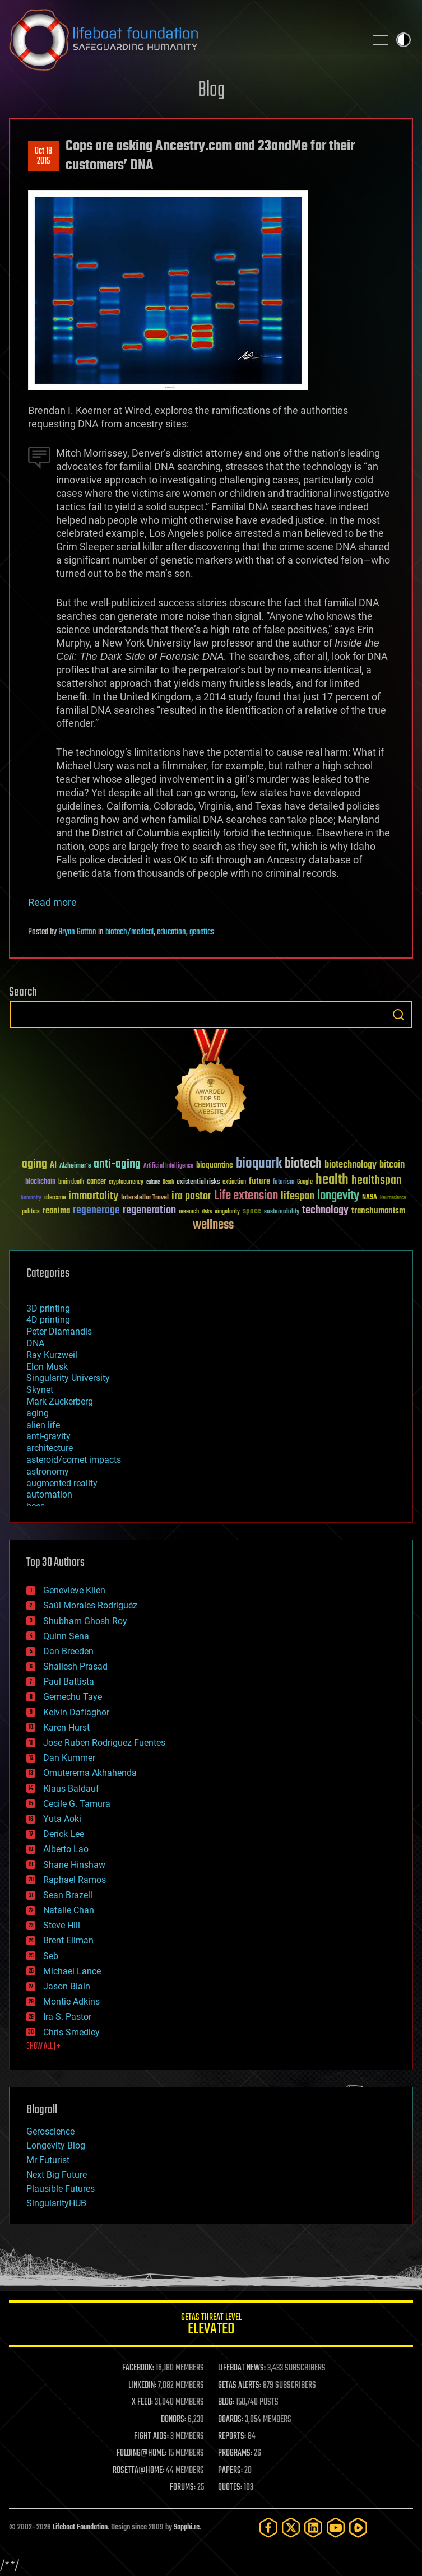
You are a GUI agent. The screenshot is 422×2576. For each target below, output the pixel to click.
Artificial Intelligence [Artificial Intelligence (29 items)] (168, 1166)
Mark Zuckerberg (59, 1401)
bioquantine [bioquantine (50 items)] (214, 1165)
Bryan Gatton (77, 932)
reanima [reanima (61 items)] (56, 1211)
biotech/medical (129, 932)
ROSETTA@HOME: (138, 2470)
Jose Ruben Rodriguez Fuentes (104, 1742)
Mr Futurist (47, 2160)
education (171, 932)
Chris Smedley (71, 2032)
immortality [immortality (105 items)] (93, 1196)
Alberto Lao (66, 1849)
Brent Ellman (68, 1940)
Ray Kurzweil (51, 1355)
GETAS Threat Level (211, 2325)
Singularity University (68, 1378)
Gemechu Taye (72, 1696)
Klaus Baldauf (71, 1788)
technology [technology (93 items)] (325, 1211)
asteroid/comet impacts (73, 1459)
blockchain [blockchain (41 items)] (40, 1182)
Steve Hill (61, 1925)
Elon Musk (47, 1366)
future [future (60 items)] (259, 1181)
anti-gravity (48, 1436)
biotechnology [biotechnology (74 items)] (350, 1165)
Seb (50, 1956)
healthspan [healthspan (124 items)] (376, 1181)
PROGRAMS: (235, 2453)
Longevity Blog (55, 2145)
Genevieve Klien (74, 1590)
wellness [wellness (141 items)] (213, 1225)
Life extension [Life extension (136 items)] (246, 1196)
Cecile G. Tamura (76, 1803)
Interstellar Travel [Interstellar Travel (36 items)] (145, 1198)
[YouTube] (336, 2527)
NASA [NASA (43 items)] (369, 1197)
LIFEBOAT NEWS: (242, 2368)
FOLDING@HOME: (141, 2453)
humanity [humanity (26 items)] (31, 1198)
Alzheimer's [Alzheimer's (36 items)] (75, 1166)
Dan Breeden (68, 1651)
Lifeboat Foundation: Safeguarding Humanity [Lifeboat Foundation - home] (183, 40)
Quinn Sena (66, 1636)
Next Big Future (56, 2174)
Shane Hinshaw (74, 1864)
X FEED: (142, 2402)
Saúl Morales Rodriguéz (90, 1605)
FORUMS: (183, 2487)
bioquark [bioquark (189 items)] (259, 1164)
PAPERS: (230, 2470)
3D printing (48, 1308)
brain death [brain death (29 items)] (71, 1182)
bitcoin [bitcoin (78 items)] (392, 1165)
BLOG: (226, 2402)
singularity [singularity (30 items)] (227, 1212)
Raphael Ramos (74, 1880)
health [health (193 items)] (332, 1180)
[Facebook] (268, 2527)
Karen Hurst (66, 1727)
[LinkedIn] (313, 2527)
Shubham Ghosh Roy (85, 1621)
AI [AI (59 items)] (53, 1165)
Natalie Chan (68, 1910)
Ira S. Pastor (67, 2016)
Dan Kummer (69, 1757)
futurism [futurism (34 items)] (283, 1183)
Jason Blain (66, 1986)
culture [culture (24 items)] (153, 1182)
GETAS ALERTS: (239, 2385)
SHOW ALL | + (43, 2046)
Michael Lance (72, 1971)
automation (49, 1494)
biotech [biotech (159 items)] (303, 1163)
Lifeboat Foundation (80, 2527)
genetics (201, 932)
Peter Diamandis (59, 1331)
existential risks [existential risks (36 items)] (198, 1182)
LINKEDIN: (142, 2385)
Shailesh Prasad (75, 1666)
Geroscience (50, 2131)
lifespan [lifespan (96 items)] (297, 1196)
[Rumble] (358, 2527)
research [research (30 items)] (189, 1212)
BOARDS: (230, 2419)
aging (37, 1413)
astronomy (47, 1471)
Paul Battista (68, 1681)
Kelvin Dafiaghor (76, 1712)
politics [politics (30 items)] (31, 1212)
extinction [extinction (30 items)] (234, 1182)
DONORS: (173, 2419)
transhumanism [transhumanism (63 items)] (378, 1211)
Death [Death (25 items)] (168, 1182)
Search (398, 1014)
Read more (52, 902)
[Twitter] (291, 2527)
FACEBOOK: (138, 2368)
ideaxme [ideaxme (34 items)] (55, 1198)
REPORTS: (232, 2436)
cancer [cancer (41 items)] (96, 1182)
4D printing (48, 1319)
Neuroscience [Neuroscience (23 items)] (393, 1199)
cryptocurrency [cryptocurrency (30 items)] (126, 1182)
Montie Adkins (71, 2001)
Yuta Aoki (62, 1819)
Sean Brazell (67, 1895)
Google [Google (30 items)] (305, 1182)
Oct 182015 (43, 156)
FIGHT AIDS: (151, 2436)
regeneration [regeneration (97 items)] (149, 1210)
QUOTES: (230, 2487)
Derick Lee (63, 1834)
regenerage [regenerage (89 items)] (96, 1211)
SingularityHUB (56, 2203)
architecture (49, 1448)
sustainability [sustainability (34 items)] (281, 1212)
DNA (35, 1343)
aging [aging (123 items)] (34, 1164)
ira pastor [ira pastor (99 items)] (191, 1196)
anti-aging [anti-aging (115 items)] (117, 1164)
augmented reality (62, 1483)
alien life (43, 1425)
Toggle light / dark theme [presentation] (403, 39)
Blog (211, 90)
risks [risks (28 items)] (207, 1211)
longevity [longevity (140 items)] (338, 1196)
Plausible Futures (60, 2188)
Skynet (39, 1389)
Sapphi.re (187, 2527)
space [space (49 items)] (252, 1211)
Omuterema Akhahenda (90, 1773)
